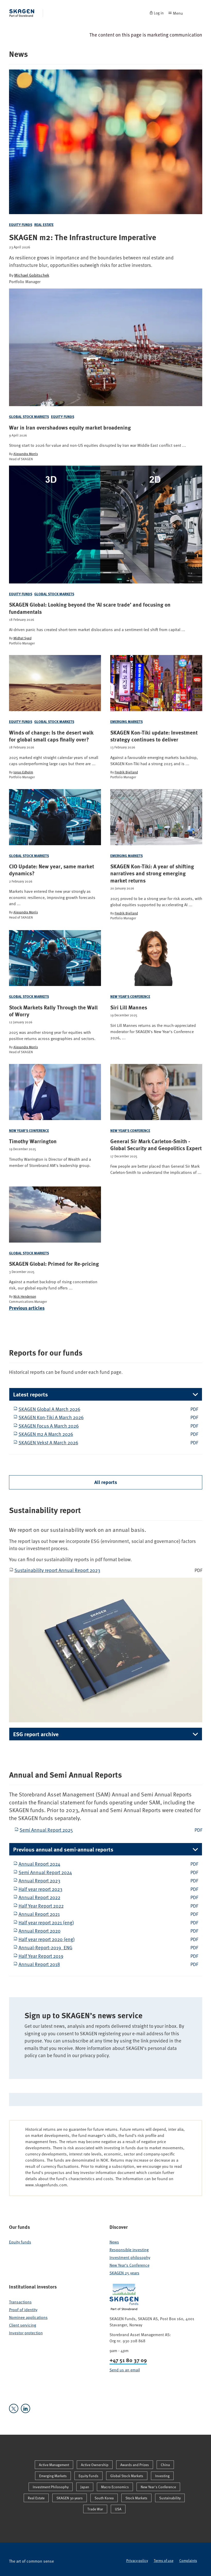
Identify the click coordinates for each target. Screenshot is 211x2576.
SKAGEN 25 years (124, 2272)
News (114, 2242)
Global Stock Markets (29, 416)
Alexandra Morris (25, 453)
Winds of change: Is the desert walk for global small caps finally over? (51, 736)
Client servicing (22, 2325)
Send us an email (124, 2369)
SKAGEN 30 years (69, 2497)
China (165, 2464)
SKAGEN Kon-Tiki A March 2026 (51, 1417)
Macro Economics (115, 2486)
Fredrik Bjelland (126, 772)
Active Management (54, 2464)
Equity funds (20, 2242)
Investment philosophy (129, 2257)
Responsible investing (129, 2249)
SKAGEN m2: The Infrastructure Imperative (82, 237)
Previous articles (27, 1307)
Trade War (95, 2509)
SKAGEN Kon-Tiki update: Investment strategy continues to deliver (154, 736)
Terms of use (163, 2560)
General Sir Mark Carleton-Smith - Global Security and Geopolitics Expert (156, 1145)
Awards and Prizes (134, 2464)
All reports (105, 1482)
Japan (84, 2486)
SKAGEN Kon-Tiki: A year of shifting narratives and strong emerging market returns (152, 873)
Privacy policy (137, 2560)
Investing (162, 2475)
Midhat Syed (22, 638)
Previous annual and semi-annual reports (63, 1849)
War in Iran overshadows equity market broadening (70, 427)
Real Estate (44, 224)
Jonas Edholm (23, 772)
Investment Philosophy (51, 2486)
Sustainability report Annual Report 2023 (57, 1570)
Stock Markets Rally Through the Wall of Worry (53, 1011)
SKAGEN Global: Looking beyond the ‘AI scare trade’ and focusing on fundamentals (90, 608)
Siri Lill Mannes (128, 1007)
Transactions (20, 2301)
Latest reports (30, 1394)
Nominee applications (28, 2317)
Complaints (188, 2560)
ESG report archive (35, 1734)
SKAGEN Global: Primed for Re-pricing (54, 1263)
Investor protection (26, 2332)
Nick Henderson (24, 1296)
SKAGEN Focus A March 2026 (49, 1425)
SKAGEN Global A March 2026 (49, 1408)
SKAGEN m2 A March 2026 (46, 1433)
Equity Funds (20, 224)
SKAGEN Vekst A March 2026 (48, 1442)
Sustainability (170, 2497)
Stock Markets (136, 2497)
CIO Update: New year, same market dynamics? (51, 870)
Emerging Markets (126, 721)
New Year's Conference (130, 996)
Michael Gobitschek (31, 275)
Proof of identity (23, 2309)
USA (118, 2509)
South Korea (104, 2497)
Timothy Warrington (33, 1141)
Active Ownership (94, 2464)
